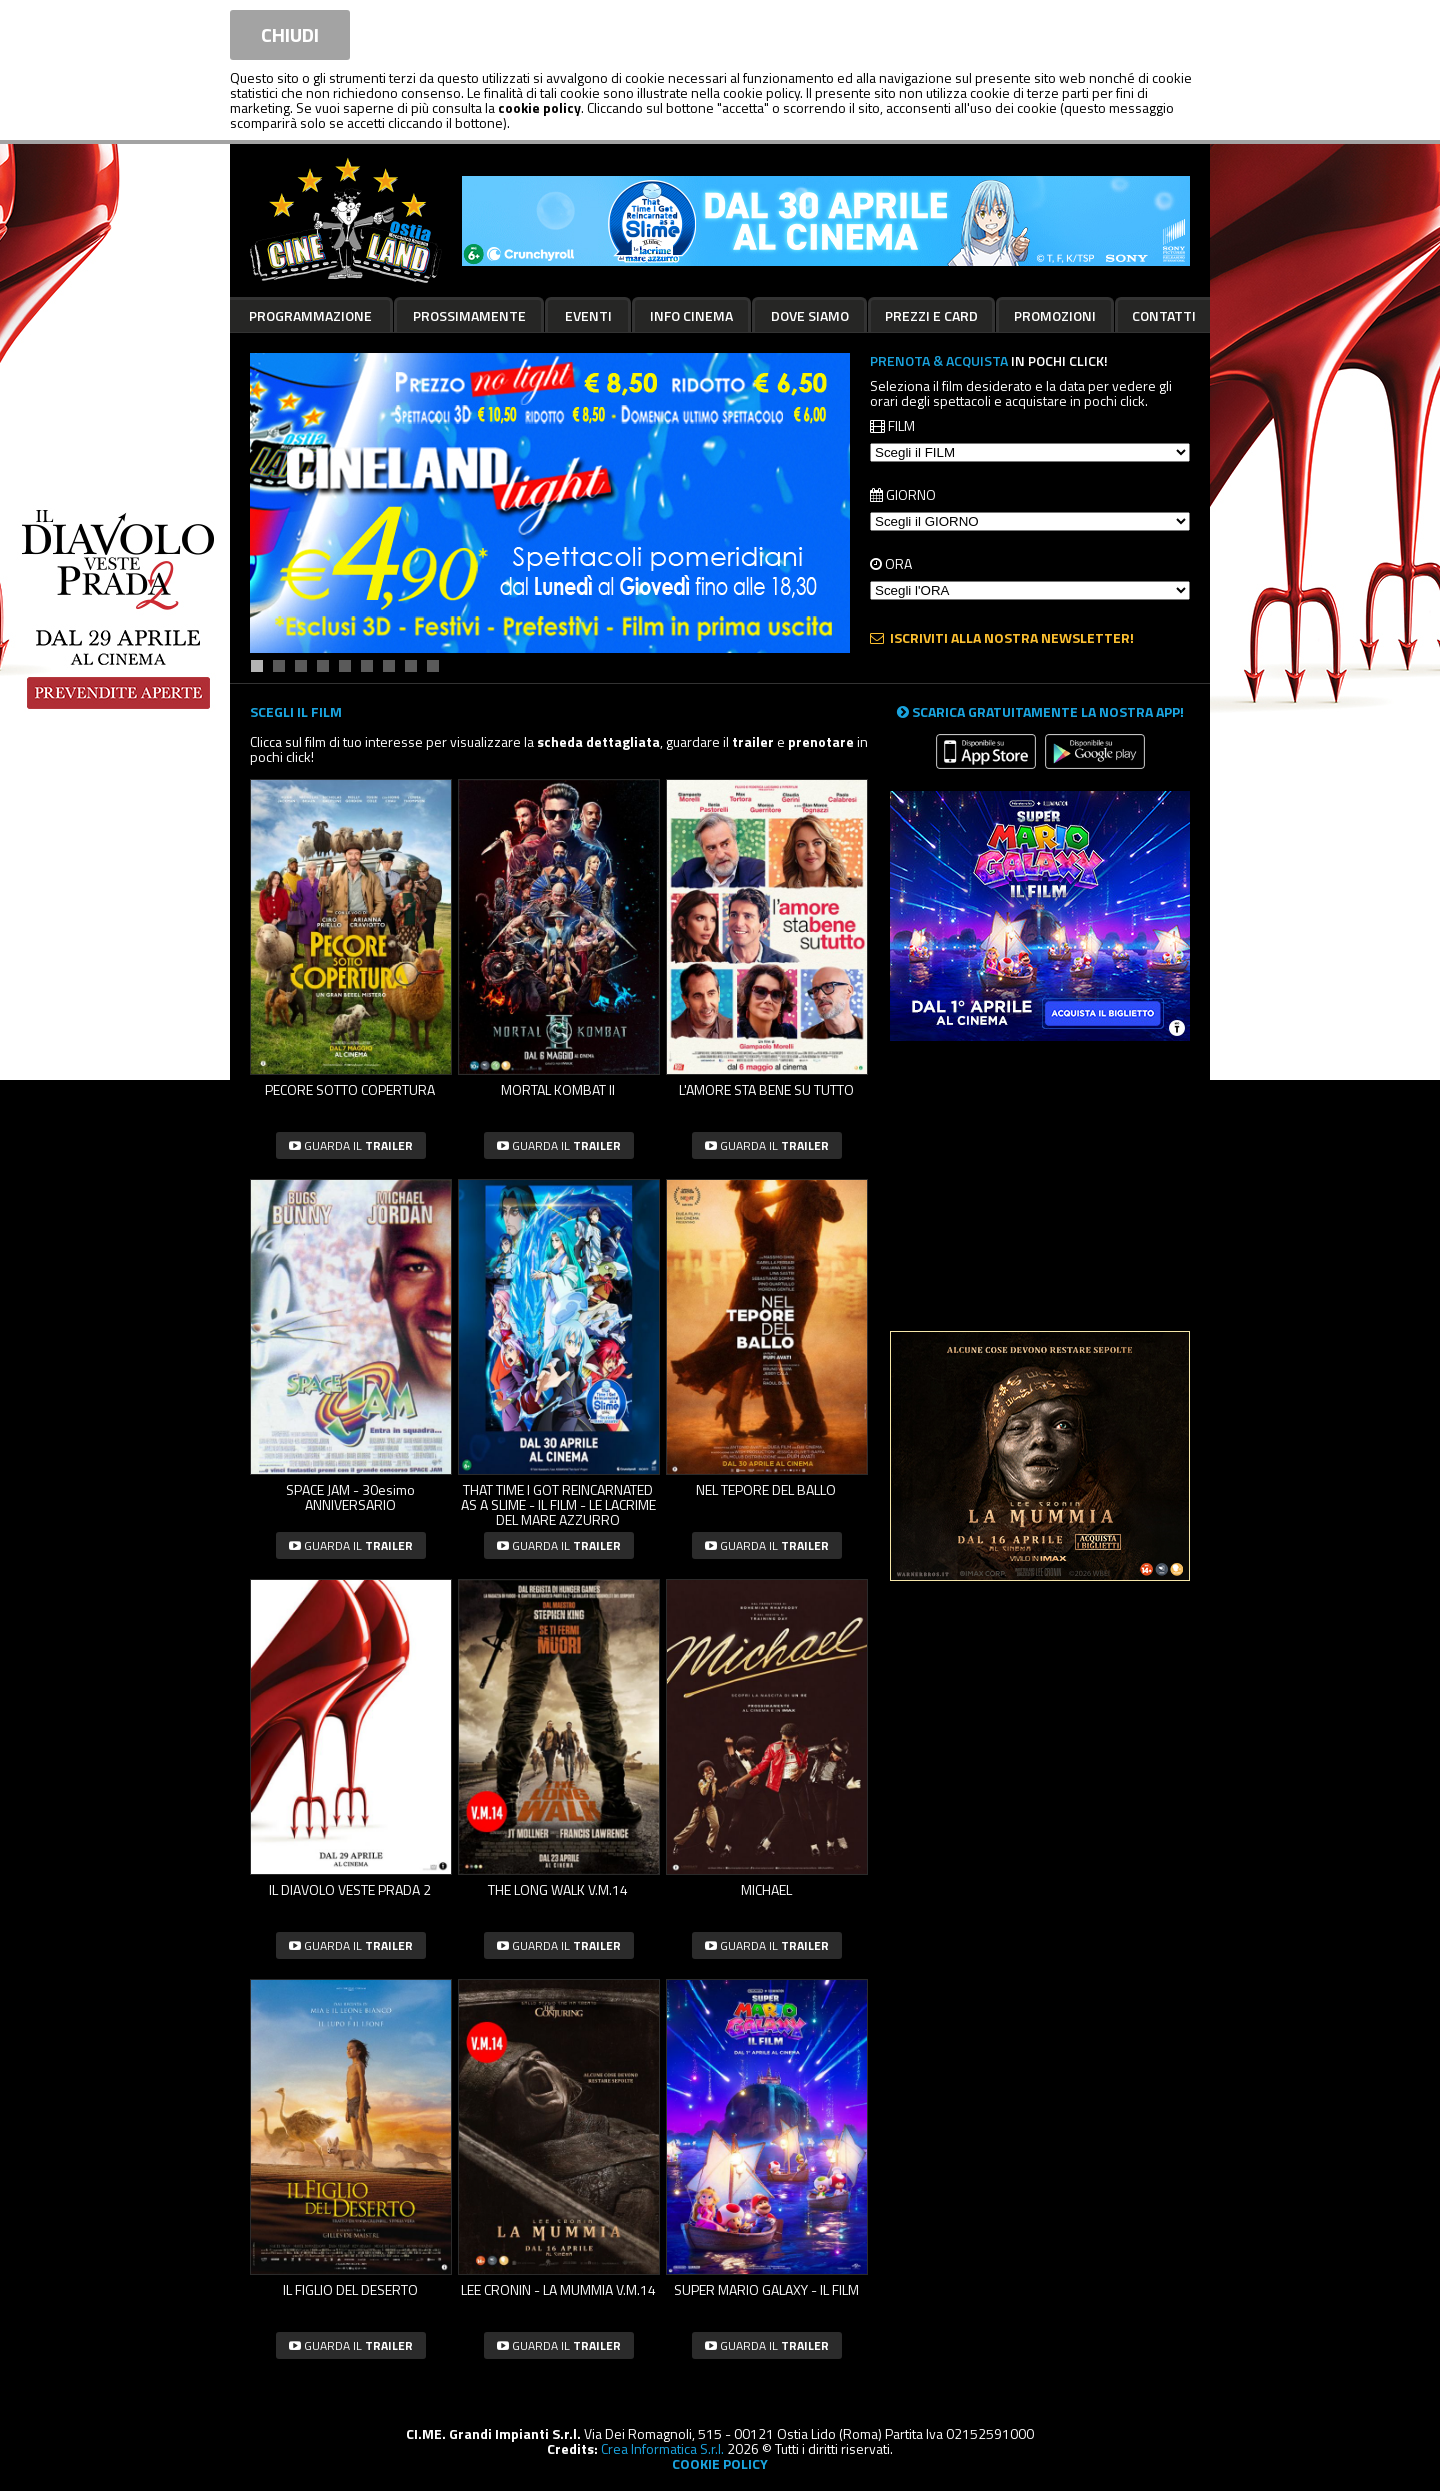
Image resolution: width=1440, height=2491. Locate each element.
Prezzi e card (931, 315)
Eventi (588, 315)
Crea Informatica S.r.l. (662, 2448)
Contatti (1164, 315)
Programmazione (310, 315)
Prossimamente (469, 315)
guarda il (351, 1145)
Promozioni (1055, 315)
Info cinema (691, 315)
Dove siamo (810, 315)
